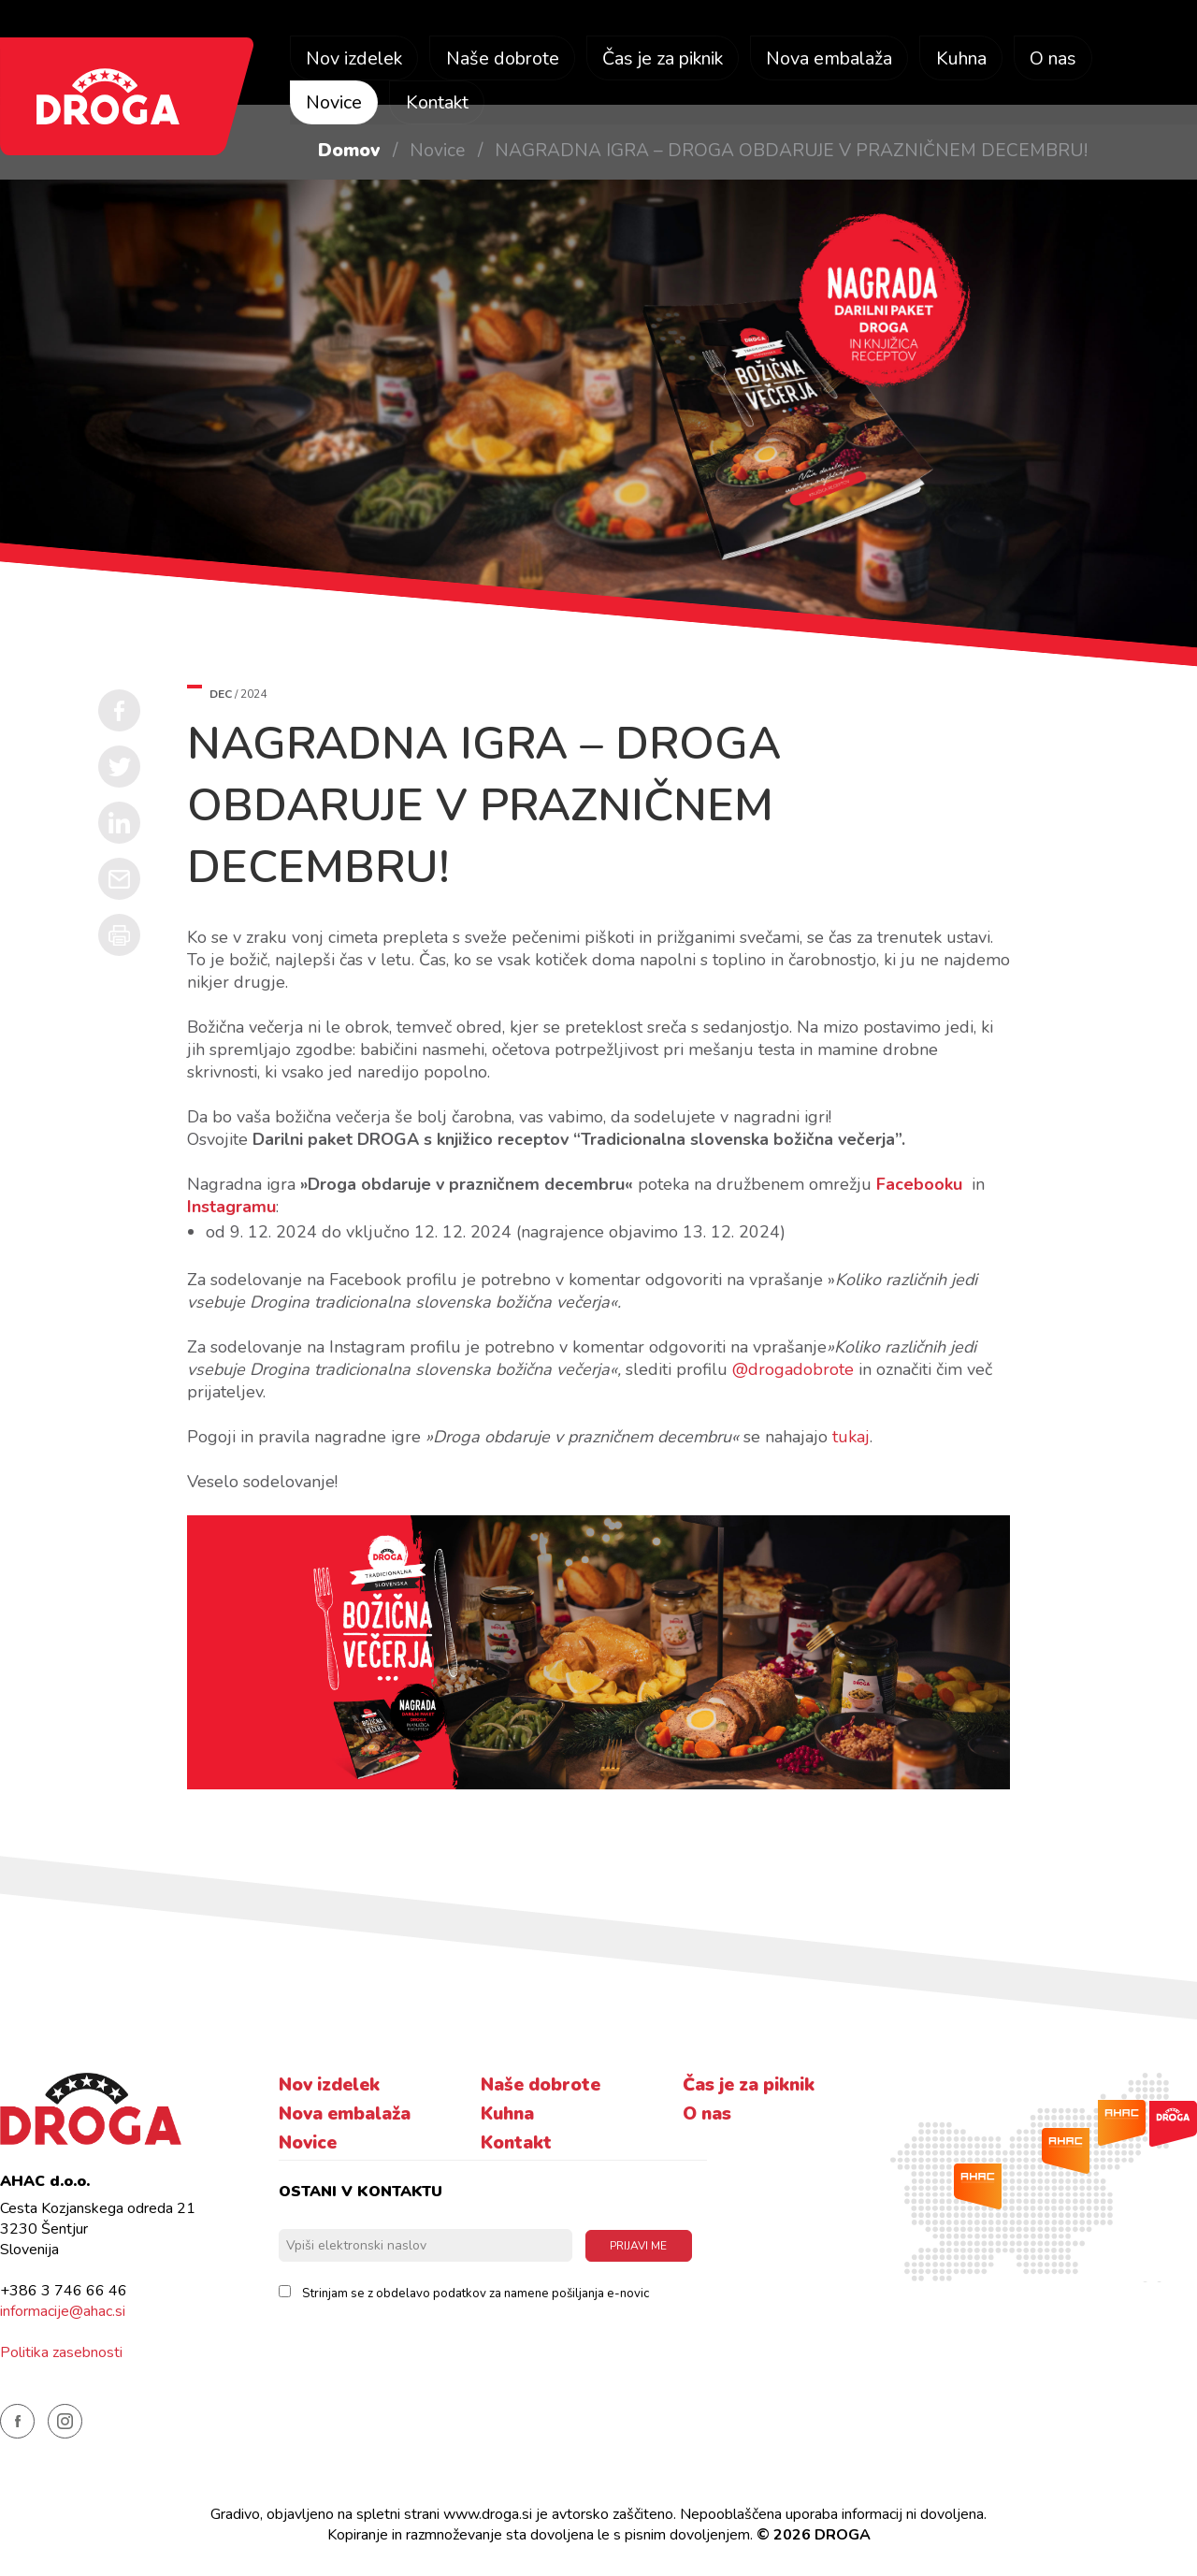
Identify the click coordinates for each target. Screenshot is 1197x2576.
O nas (1072, 59)
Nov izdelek (356, 59)
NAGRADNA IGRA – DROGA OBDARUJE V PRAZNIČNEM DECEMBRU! (791, 150)
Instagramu (231, 1206)
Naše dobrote (506, 59)
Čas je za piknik (671, 59)
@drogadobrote (793, 1369)
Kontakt (439, 103)
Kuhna (978, 59)
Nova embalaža (843, 59)
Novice (334, 103)
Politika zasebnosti (61, 2352)
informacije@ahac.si (62, 2311)
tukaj (851, 1436)
